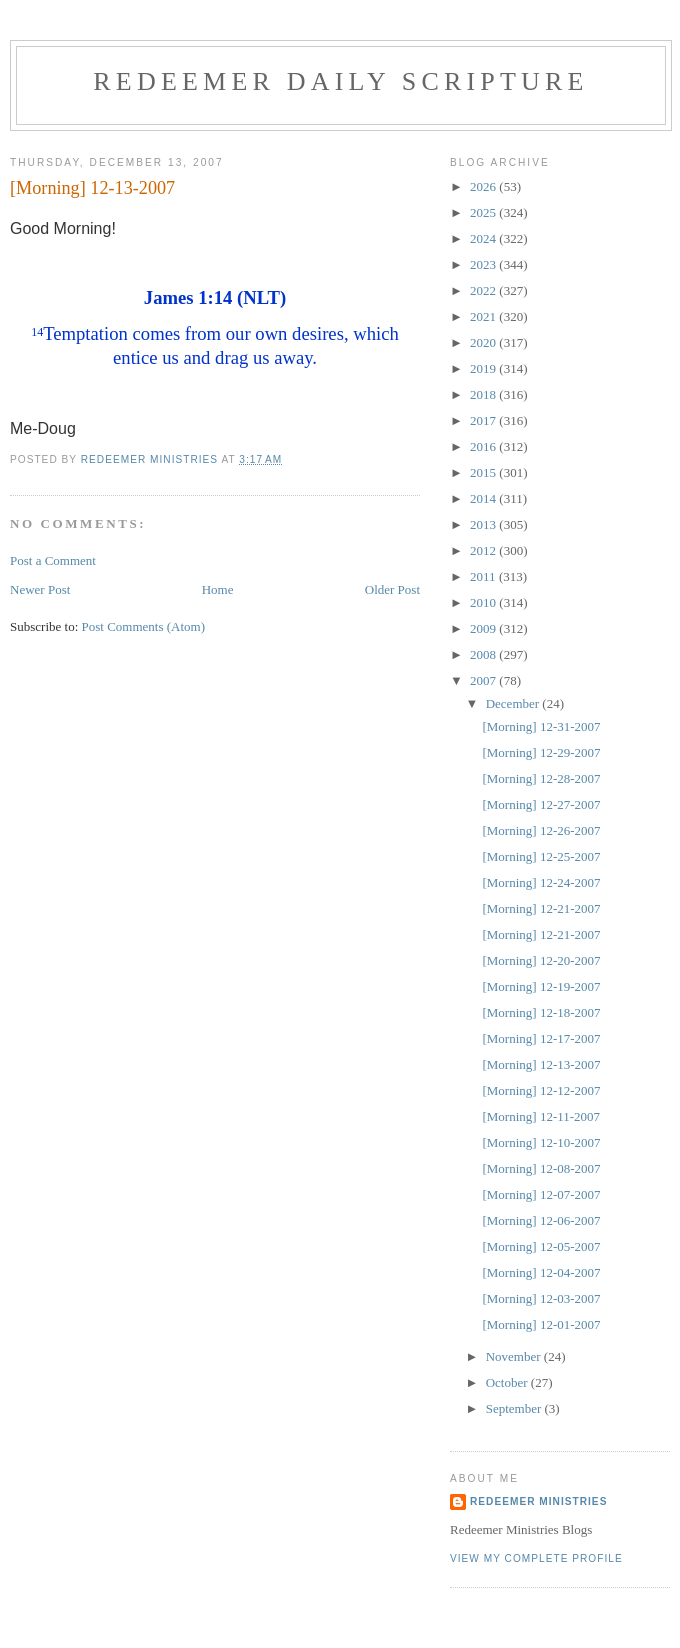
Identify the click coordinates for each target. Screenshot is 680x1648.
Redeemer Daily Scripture (340, 81)
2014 (484, 498)
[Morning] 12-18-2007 (541, 1012)
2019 (484, 368)
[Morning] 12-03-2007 (541, 1298)
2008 (484, 654)
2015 (484, 472)
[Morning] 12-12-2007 (541, 1090)
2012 (484, 550)
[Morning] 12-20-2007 (541, 960)
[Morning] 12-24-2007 (541, 882)
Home (218, 589)
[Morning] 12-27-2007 (541, 804)
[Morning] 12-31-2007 (541, 726)
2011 (484, 576)
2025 (484, 212)
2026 (484, 186)
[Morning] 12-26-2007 (541, 830)
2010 (484, 602)
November (515, 1356)
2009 (484, 628)
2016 (484, 446)
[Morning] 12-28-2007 (541, 778)
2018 (484, 394)
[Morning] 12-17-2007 (541, 1038)
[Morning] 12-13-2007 (541, 1064)
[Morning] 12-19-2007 (541, 986)
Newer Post (40, 589)
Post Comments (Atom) (144, 626)
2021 (484, 316)
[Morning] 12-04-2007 (541, 1272)
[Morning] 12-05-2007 (541, 1246)
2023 (484, 264)
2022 (484, 290)
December (514, 703)
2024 (484, 238)
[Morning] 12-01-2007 (541, 1324)
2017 (484, 420)
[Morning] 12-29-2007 (541, 752)
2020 (484, 342)
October (508, 1382)
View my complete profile (536, 1558)
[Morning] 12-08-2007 (541, 1168)
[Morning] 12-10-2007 (541, 1142)
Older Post (392, 589)
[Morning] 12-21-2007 (541, 908)
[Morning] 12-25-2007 (541, 856)
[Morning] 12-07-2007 (541, 1194)
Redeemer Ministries (538, 1501)
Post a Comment (53, 560)
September (515, 1408)
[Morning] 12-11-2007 (541, 1116)
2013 (484, 524)
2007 (484, 680)
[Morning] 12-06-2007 (541, 1220)
